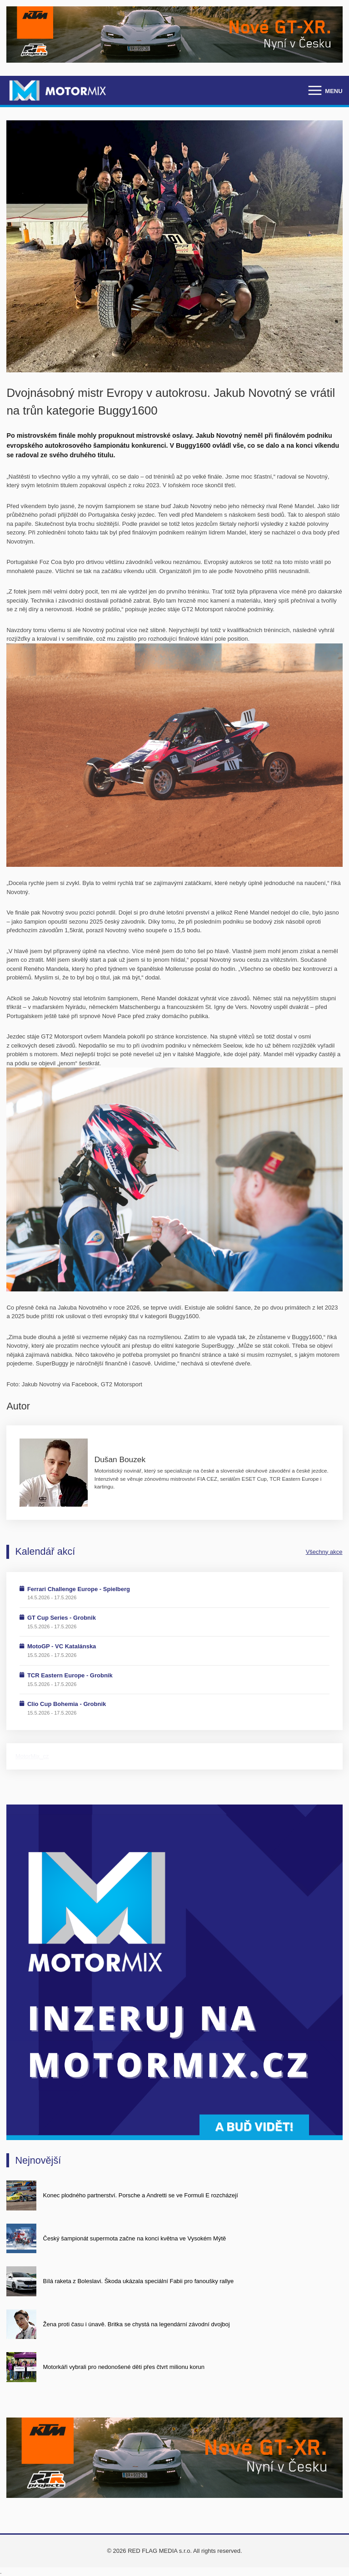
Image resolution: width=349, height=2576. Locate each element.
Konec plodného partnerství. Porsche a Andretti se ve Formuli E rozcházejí (140, 2195)
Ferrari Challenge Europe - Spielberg (78, 1589)
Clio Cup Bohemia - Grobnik (66, 1704)
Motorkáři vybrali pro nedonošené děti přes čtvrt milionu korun (124, 2366)
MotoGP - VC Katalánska (61, 1646)
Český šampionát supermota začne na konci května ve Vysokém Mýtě (134, 2238)
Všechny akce (324, 1551)
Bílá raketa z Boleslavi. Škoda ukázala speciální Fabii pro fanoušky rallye (138, 2281)
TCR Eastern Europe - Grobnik (70, 1675)
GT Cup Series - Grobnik (61, 1617)
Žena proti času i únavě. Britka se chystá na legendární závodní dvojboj (136, 2324)
